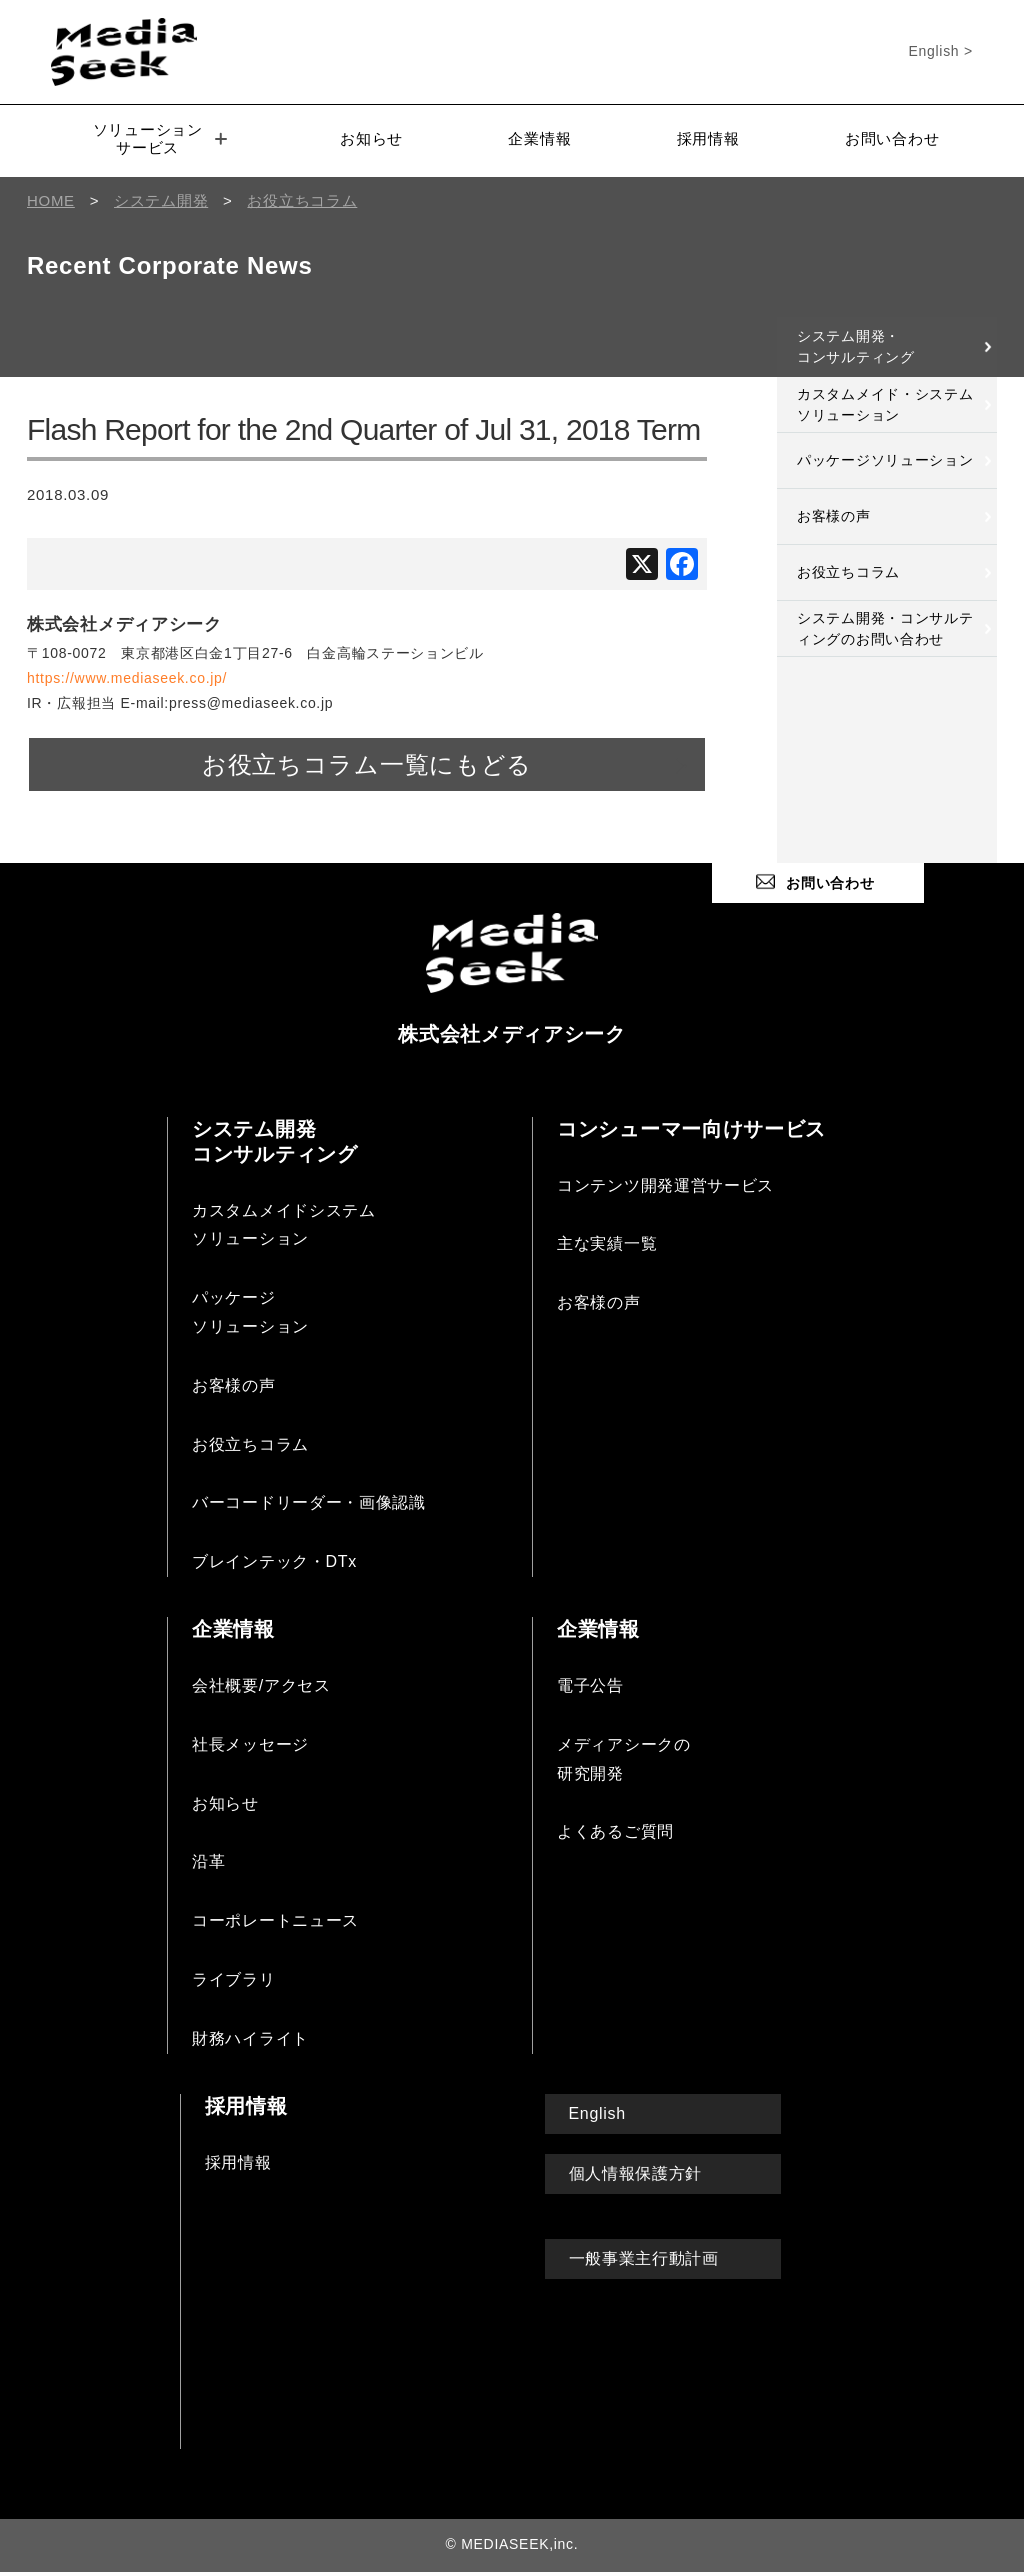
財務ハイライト (250, 2038)
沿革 (208, 1861)
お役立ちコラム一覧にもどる (367, 764)
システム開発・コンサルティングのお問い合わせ (885, 628)
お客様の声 (834, 516)
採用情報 (708, 138)
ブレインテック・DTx (274, 1561)
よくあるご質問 (615, 1831)
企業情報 (539, 138)
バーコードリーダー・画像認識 (309, 1502)
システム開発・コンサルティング (856, 346)
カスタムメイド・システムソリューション (885, 404)
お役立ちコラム (848, 572)
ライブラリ (234, 1979)
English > (941, 51)
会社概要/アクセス (261, 1685)
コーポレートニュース (275, 1920)
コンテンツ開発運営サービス (665, 1185)
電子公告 (590, 1685)
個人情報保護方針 (636, 2173)
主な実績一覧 (607, 1243)
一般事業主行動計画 (644, 2258)
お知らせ (371, 138)
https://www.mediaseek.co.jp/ (127, 678)
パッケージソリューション (885, 460)
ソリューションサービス (160, 138)
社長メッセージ (250, 1744)
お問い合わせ (892, 138)
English (597, 2113)
